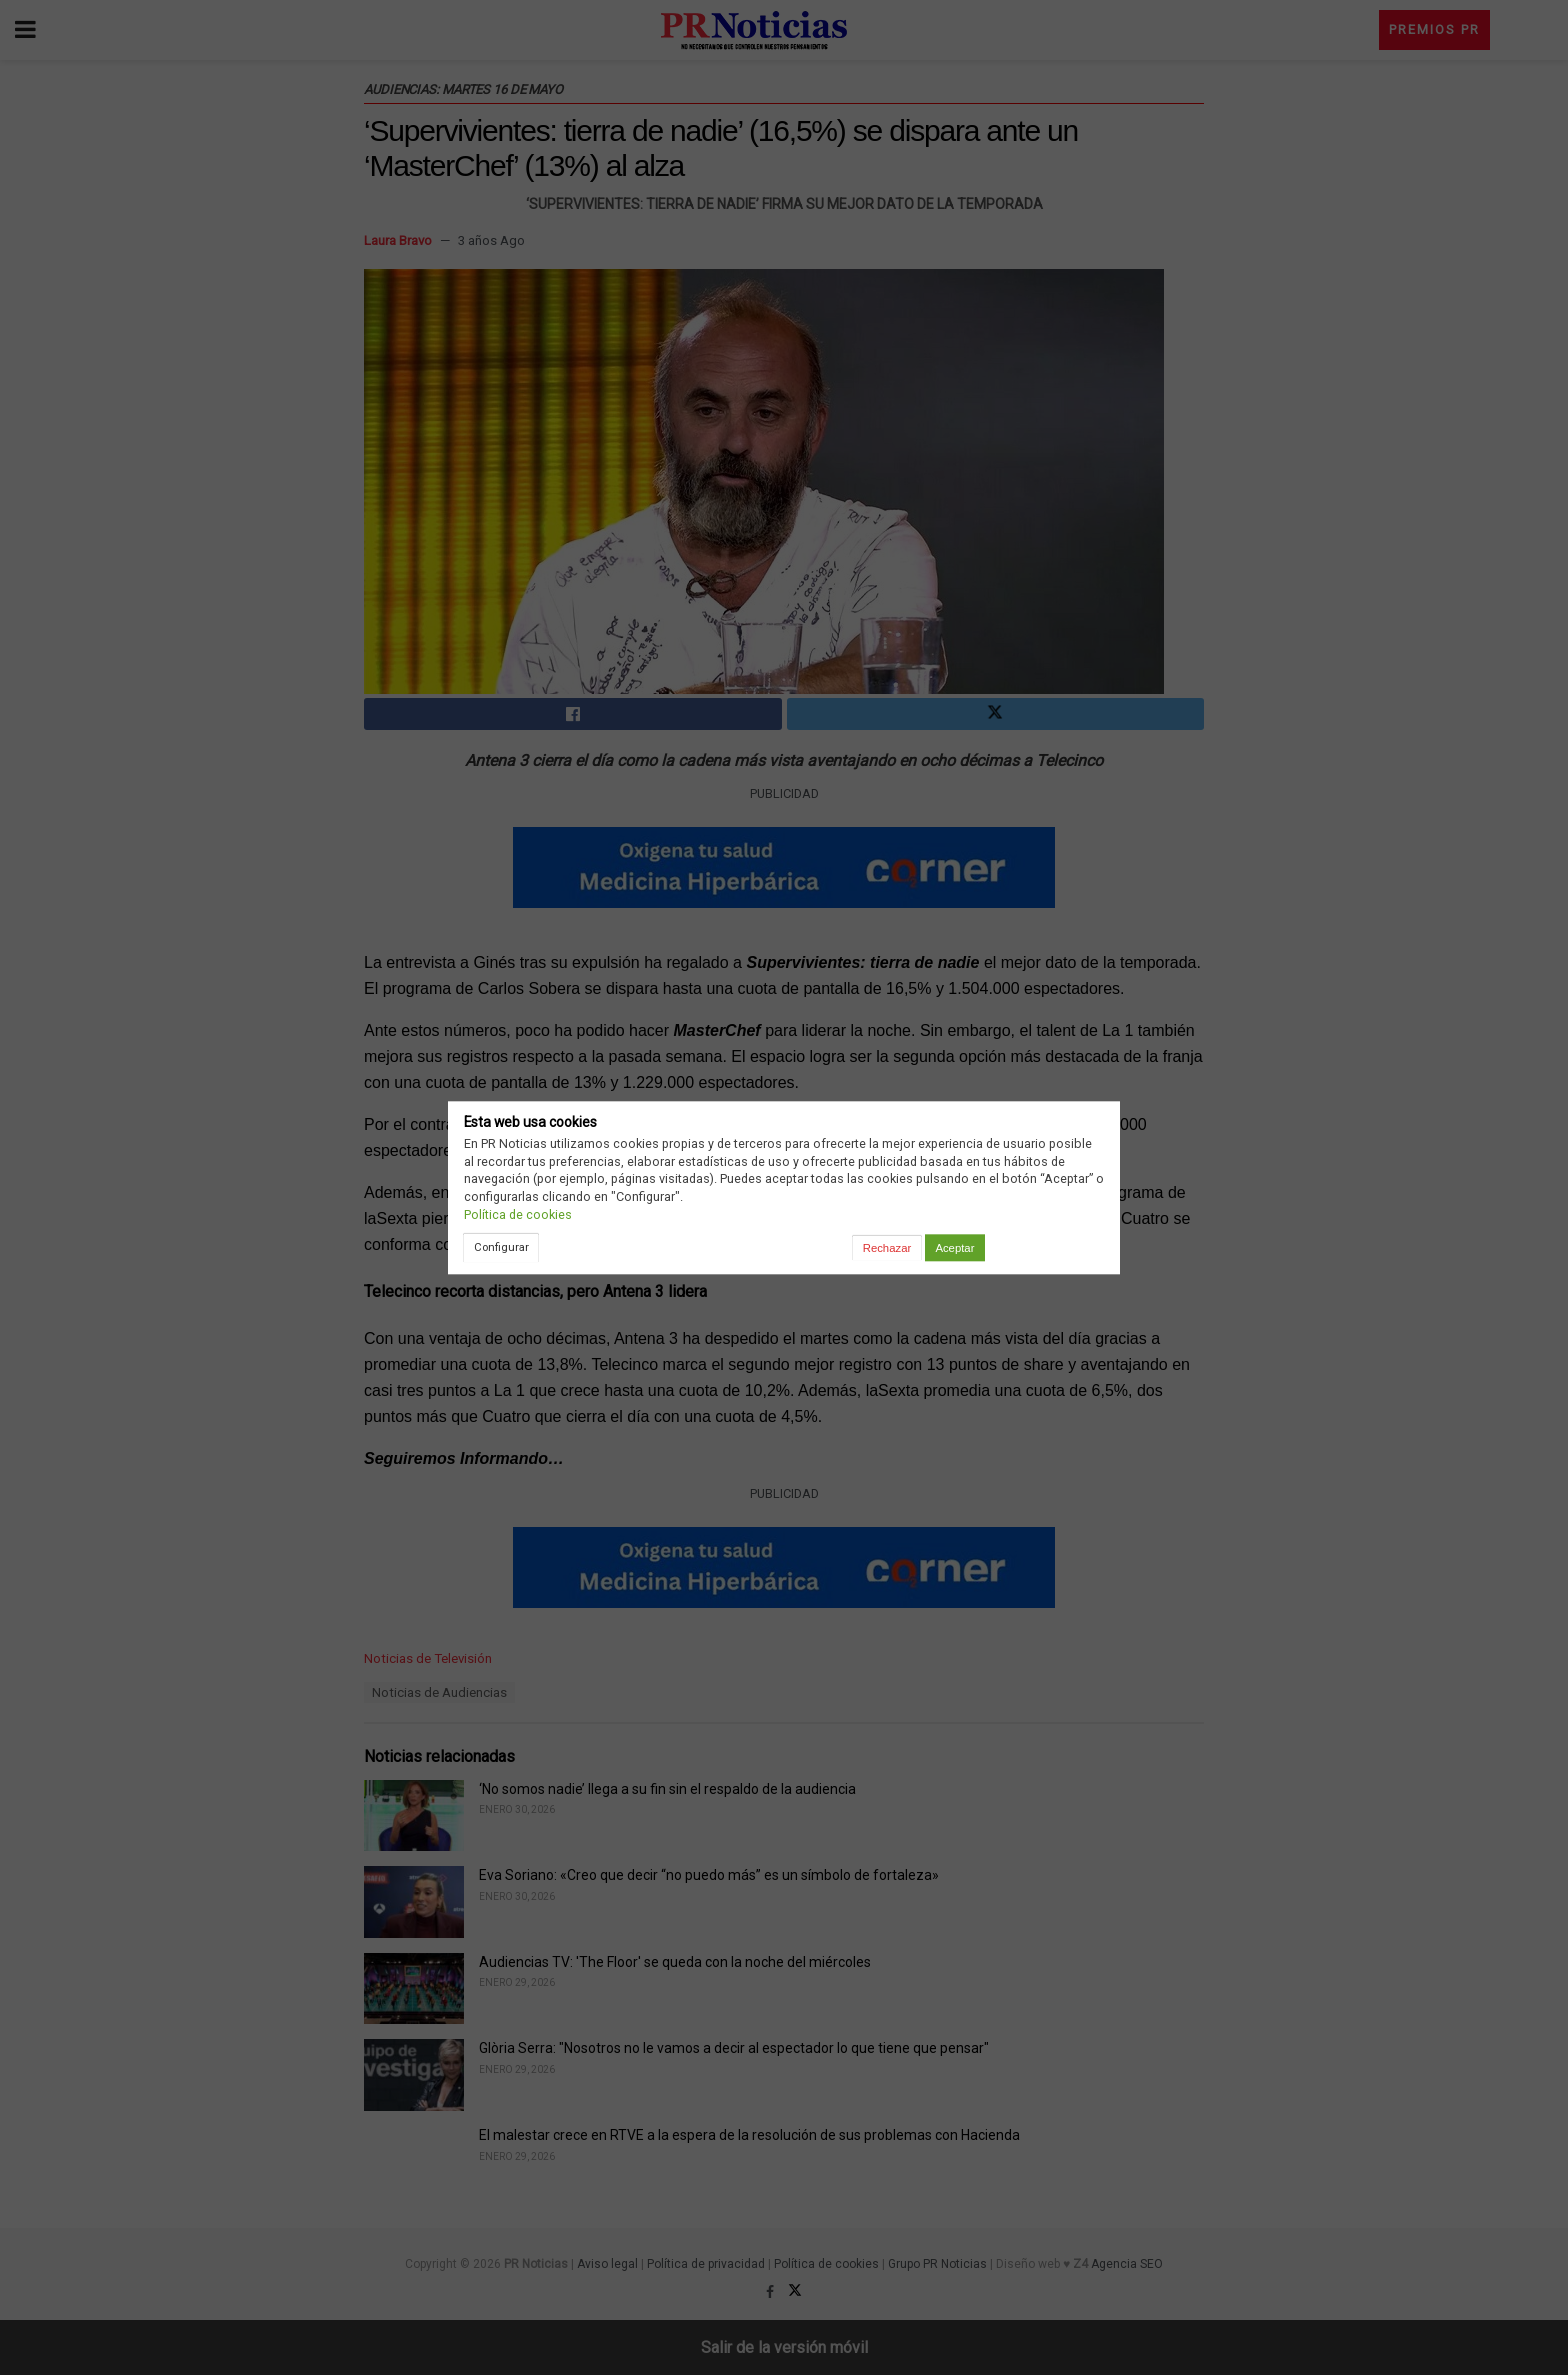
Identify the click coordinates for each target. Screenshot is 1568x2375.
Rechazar (887, 1248)
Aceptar (954, 1248)
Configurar (501, 1247)
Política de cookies (518, 1214)
